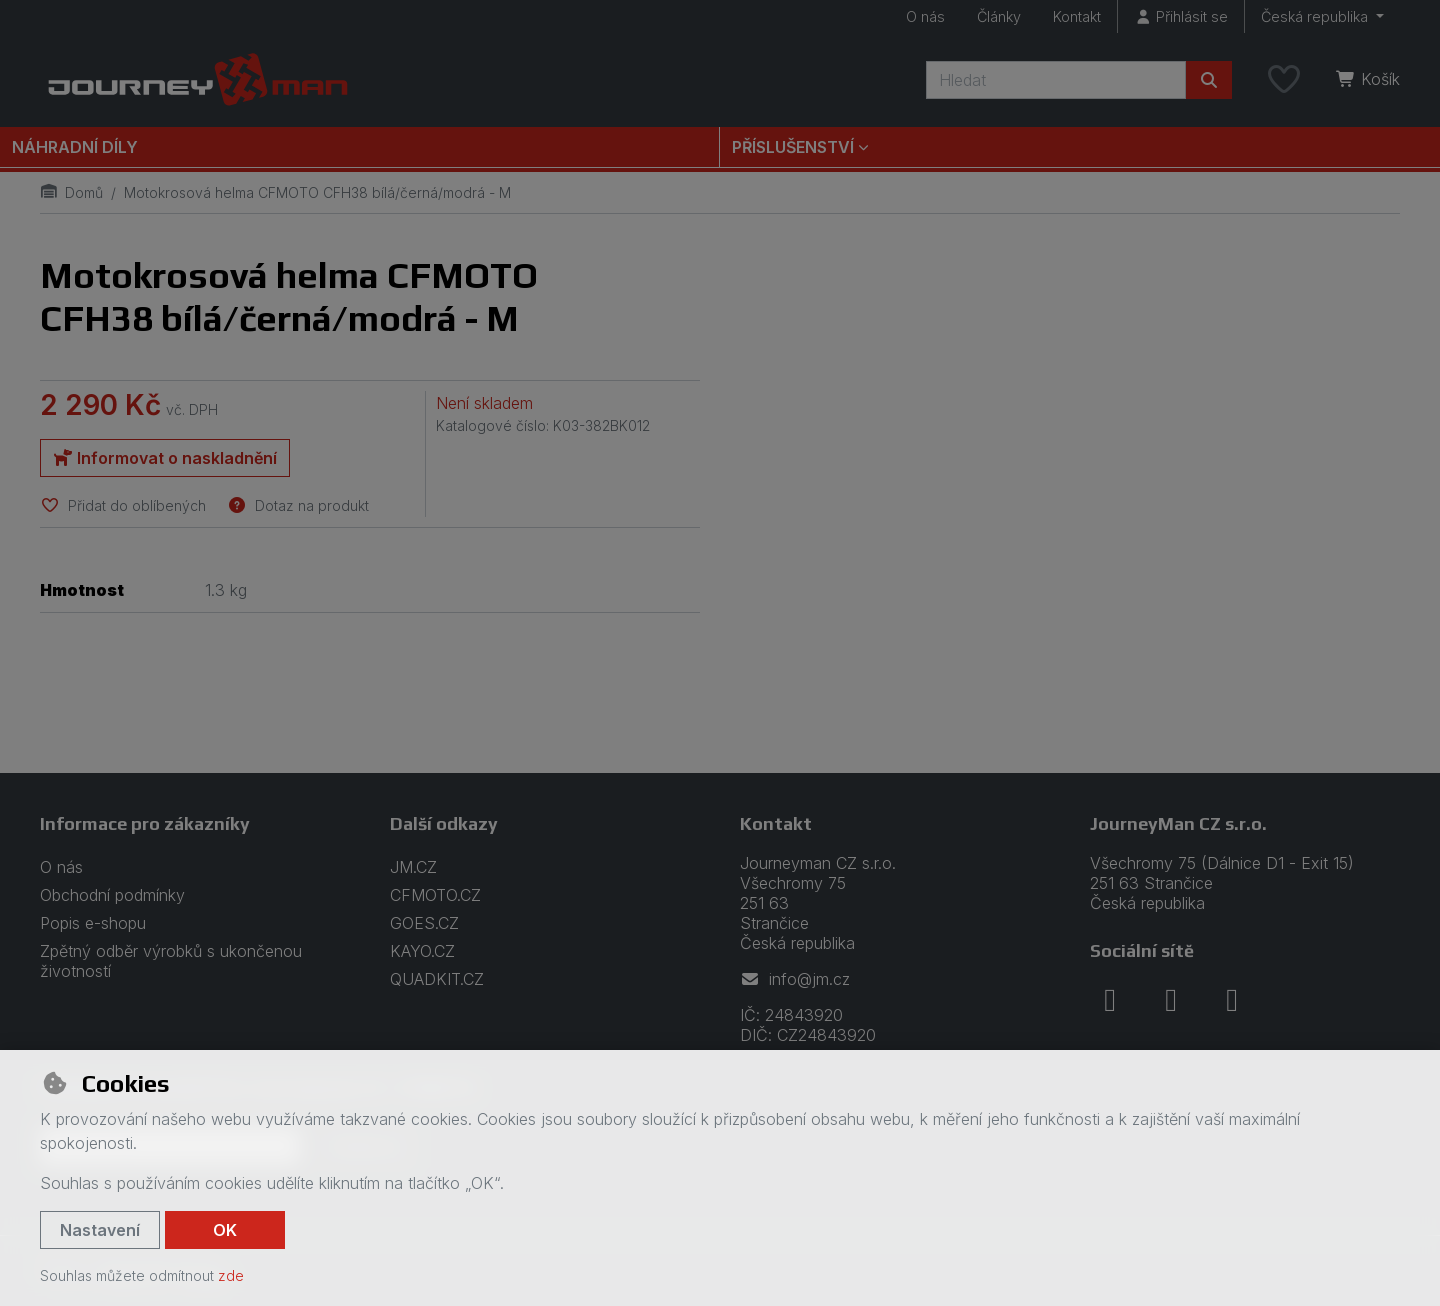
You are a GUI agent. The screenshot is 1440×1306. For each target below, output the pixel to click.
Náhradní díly (75, 147)
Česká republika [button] (1316, 16)
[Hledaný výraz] (1056, 80)
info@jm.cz (795, 979)
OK (225, 1230)
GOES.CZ (424, 923)
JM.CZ (413, 867)
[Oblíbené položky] (1284, 80)
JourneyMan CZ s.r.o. (1178, 823)
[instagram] (1171, 1000)
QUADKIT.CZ (437, 979)
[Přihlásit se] (1181, 16)
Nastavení (100, 1230)
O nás (925, 16)
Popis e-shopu (93, 923)
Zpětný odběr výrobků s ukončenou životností (171, 961)
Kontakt (1077, 16)
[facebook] (1110, 1000)
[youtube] (1232, 1000)
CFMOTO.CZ (435, 895)
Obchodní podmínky (112, 895)
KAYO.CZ (422, 951)
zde (231, 1275)
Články (999, 16)
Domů (71, 192)
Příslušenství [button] (793, 147)
